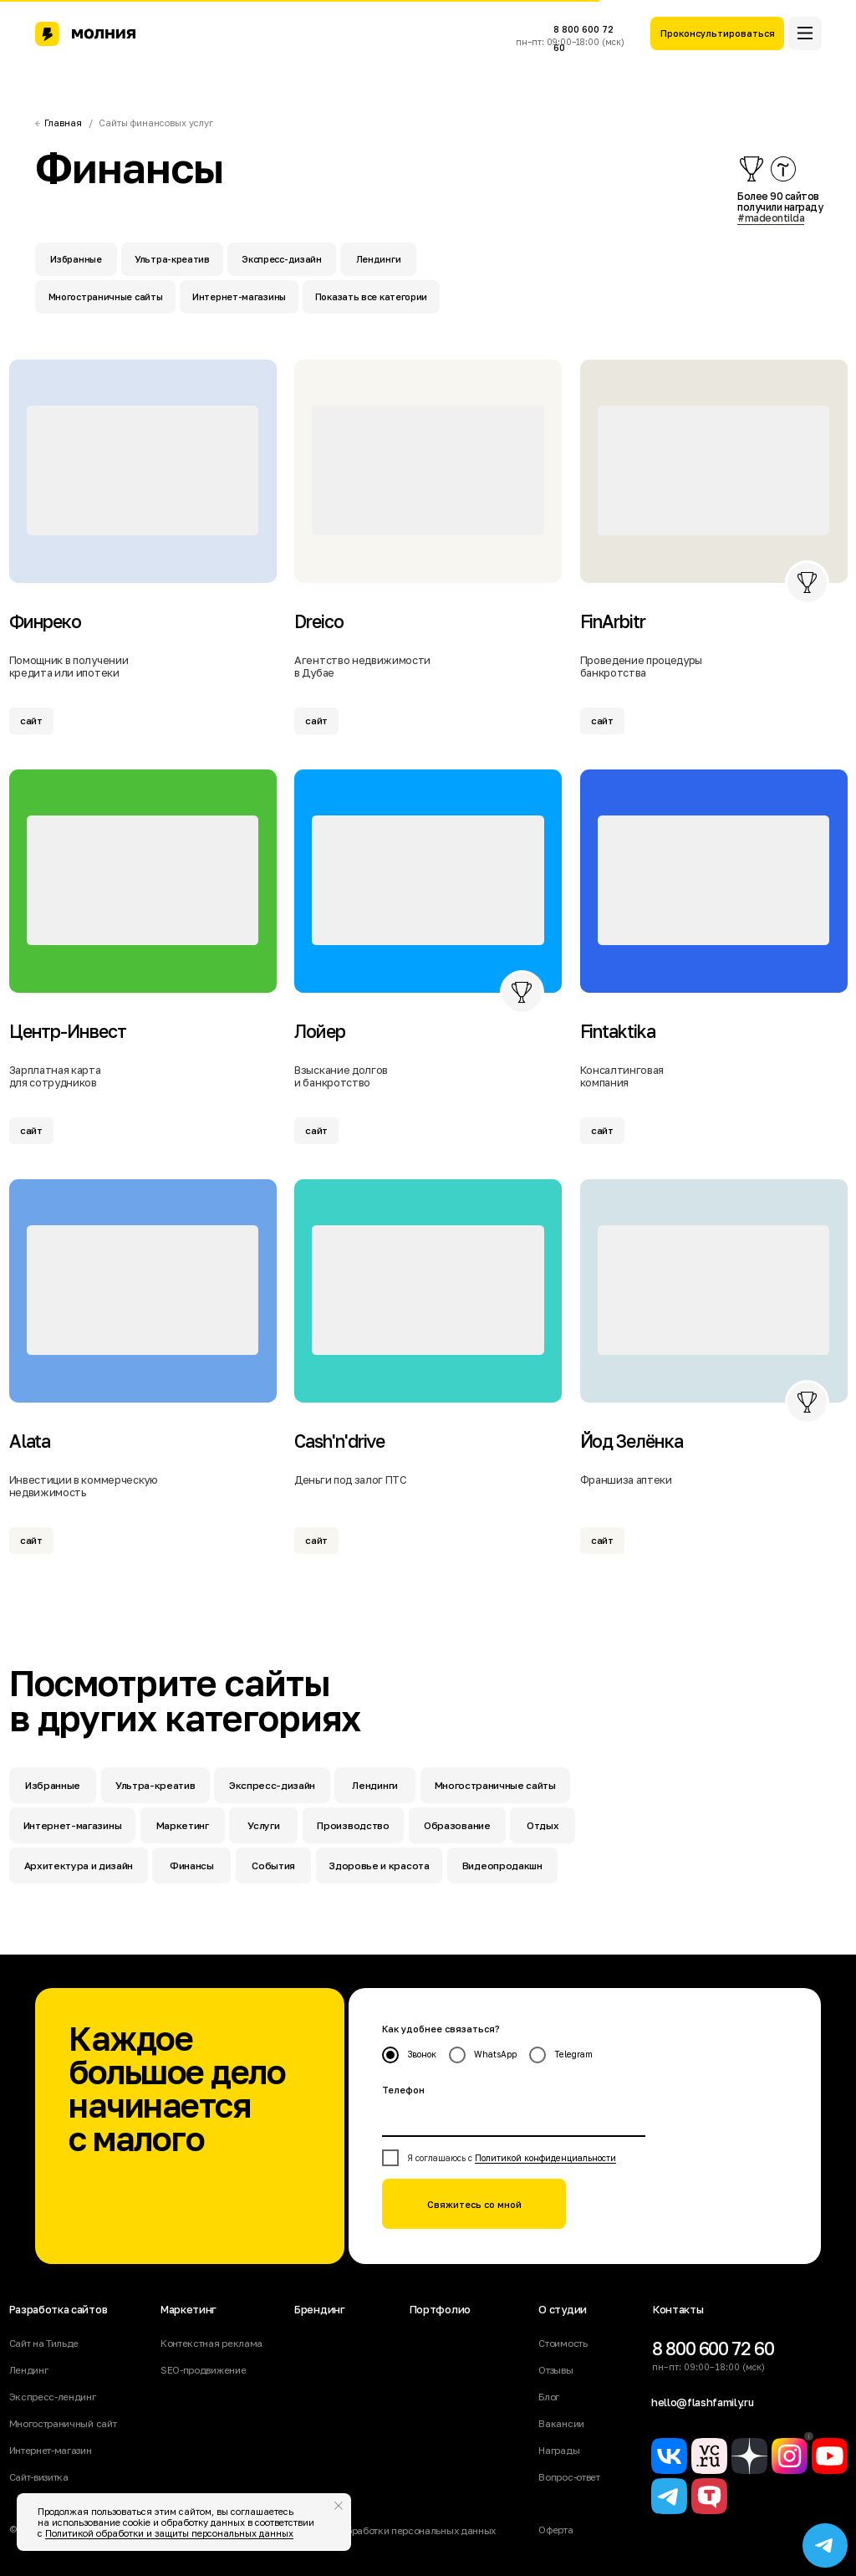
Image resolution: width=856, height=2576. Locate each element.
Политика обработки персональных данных (395, 2531)
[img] (142, 470)
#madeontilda (770, 218)
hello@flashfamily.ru (702, 2402)
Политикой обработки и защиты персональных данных (169, 2532)
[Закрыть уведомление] (338, 2505)
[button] (717, 33)
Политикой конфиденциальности (545, 2158)
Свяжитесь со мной (474, 2204)
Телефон (403, 2089)
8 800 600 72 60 (713, 2348)
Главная (63, 122)
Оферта (555, 2530)
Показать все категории (371, 296)
